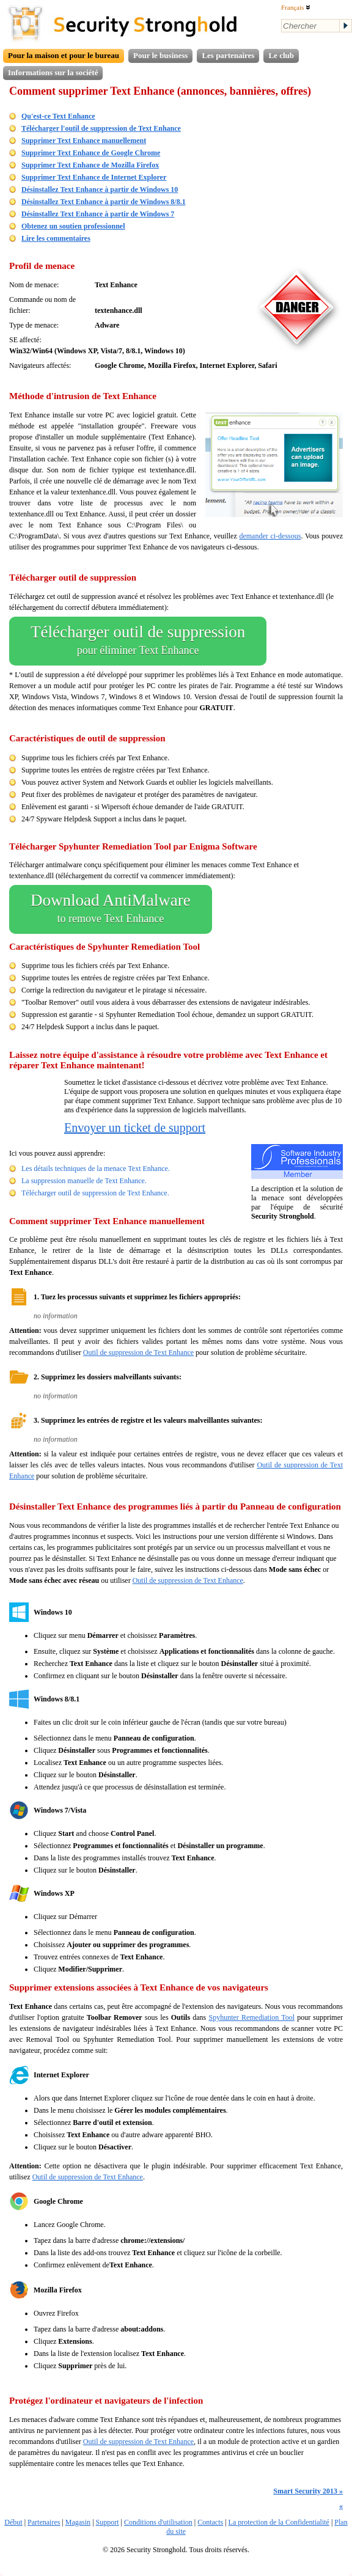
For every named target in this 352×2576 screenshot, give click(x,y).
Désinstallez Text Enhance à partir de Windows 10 (99, 189)
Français (295, 7)
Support (107, 2522)
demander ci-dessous (270, 536)
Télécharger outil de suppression (138, 641)
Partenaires (44, 2522)
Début (13, 2522)
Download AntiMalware (111, 909)
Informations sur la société (53, 72)
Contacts (210, 2522)
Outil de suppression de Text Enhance (138, 1352)
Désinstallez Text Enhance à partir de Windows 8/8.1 (103, 201)
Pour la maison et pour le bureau (63, 55)
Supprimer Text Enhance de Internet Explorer (93, 177)
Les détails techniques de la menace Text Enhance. (95, 1168)
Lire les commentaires (55, 238)
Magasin (77, 2522)
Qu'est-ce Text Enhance (58, 116)
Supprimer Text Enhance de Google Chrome (90, 153)
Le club (281, 55)
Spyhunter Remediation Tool (251, 2017)
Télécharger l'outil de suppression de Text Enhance (101, 128)
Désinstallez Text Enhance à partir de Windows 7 (97, 214)
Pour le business (160, 55)
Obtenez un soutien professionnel (73, 226)
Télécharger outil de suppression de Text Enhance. (95, 1193)
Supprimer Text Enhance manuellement (83, 140)
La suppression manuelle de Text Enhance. (84, 1180)
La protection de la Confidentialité (279, 2522)
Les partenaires (228, 55)
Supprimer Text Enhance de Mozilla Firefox (90, 165)
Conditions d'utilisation (158, 2522)
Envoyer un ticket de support (134, 1127)
